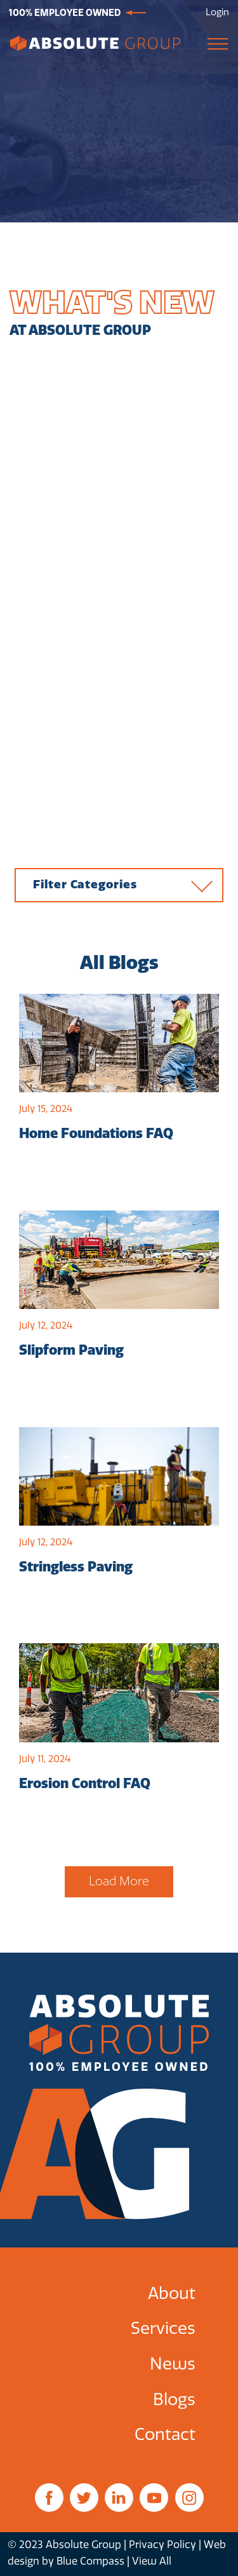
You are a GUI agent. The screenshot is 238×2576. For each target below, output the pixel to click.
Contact (165, 2434)
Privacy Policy (162, 2545)
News (172, 2364)
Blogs (174, 2400)
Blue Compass (90, 2561)
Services (163, 2328)
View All (151, 2561)
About (171, 2293)
